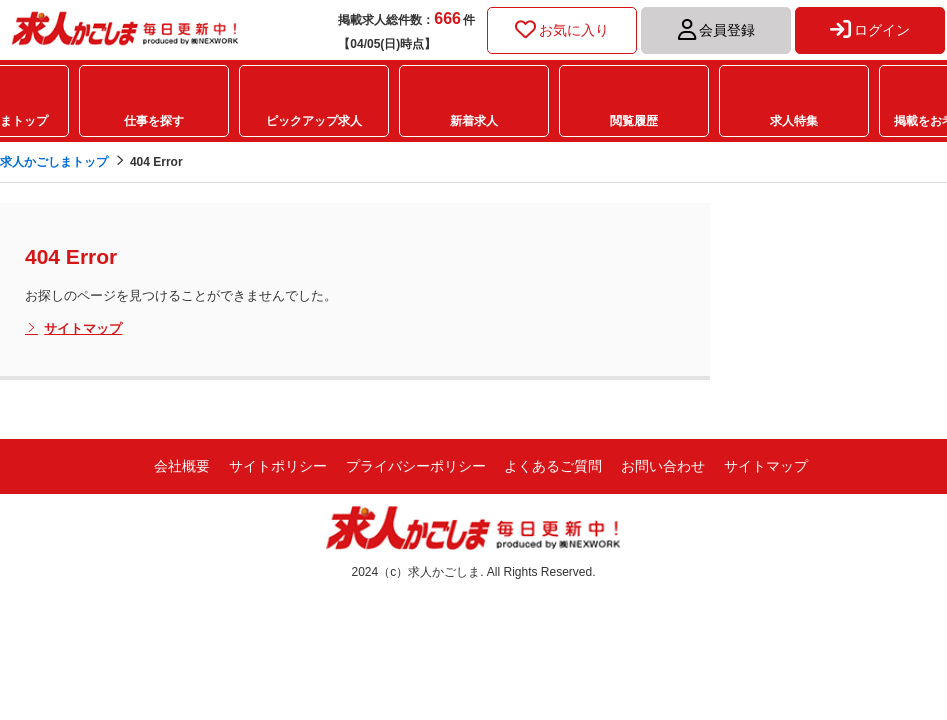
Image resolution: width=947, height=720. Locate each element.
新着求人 (474, 121)
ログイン (870, 30)
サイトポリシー (278, 466)
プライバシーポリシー (416, 466)
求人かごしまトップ (54, 162)
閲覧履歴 (634, 121)
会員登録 (716, 30)
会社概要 (182, 466)
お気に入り (562, 30)
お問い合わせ (663, 466)
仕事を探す (154, 121)
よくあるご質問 (553, 466)
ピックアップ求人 (314, 121)
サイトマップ (73, 329)
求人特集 (794, 121)
